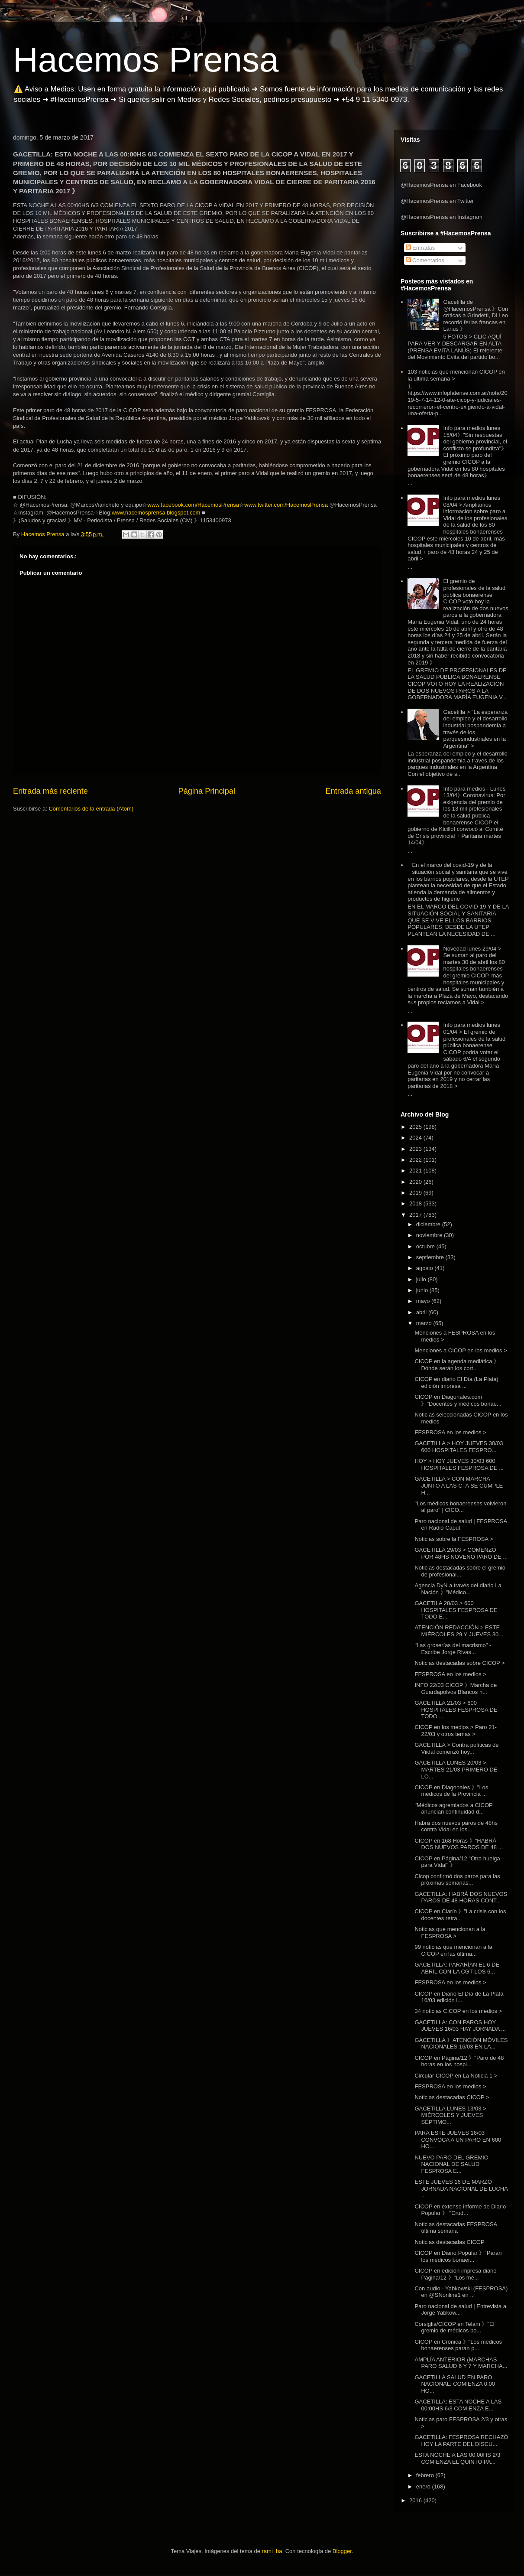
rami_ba (272, 2551)
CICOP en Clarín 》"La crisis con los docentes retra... (460, 1914)
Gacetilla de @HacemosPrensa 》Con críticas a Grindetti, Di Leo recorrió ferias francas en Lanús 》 (475, 315)
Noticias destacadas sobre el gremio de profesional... (459, 1571)
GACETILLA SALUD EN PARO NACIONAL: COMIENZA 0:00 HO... (454, 2384)
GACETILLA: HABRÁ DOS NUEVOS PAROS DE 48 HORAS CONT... (460, 1897)
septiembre (431, 1257)
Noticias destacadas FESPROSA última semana (455, 2227)
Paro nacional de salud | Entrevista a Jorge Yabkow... (460, 2309)
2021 (416, 1170)
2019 (416, 1192)
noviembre (430, 1235)
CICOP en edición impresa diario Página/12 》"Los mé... (455, 2274)
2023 (416, 1149)
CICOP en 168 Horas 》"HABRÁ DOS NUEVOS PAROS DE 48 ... (458, 1844)
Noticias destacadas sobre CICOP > (459, 1663)
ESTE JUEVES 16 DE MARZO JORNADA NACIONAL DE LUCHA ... (461, 2188)
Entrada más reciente (50, 791)
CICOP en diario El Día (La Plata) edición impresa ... (456, 1382)
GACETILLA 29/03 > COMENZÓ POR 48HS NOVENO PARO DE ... (461, 1553)
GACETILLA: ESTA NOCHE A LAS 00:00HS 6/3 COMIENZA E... (457, 2405)
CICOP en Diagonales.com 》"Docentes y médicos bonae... (457, 1400)
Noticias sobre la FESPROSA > (453, 1539)
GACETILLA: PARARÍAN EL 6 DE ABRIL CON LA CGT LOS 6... (456, 1968)
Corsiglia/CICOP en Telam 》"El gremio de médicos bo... (454, 2327)
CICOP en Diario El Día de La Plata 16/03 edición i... (458, 1997)
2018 (416, 1203)
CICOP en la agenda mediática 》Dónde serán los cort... (456, 1364)
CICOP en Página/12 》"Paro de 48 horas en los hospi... (459, 2061)
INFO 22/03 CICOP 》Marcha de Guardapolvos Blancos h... (455, 1688)
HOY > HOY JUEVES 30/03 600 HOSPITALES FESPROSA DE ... (458, 1464)
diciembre (429, 1224)
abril (422, 1312)
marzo (424, 1323)
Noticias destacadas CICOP (449, 2242)
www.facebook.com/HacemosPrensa (193, 505)
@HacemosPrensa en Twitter (437, 201)
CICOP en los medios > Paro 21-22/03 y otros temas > (455, 1730)
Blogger (342, 2551)
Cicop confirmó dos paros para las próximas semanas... (457, 1879)
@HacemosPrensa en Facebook (441, 185)
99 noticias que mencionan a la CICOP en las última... (453, 1950)
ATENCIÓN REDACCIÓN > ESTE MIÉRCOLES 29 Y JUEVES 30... (458, 1631)
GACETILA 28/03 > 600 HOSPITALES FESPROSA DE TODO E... (455, 1610)
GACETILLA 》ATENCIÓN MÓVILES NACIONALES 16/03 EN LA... (461, 2043)
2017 (416, 1214)
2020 (416, 1182)
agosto (425, 1268)
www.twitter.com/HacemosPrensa (286, 505)
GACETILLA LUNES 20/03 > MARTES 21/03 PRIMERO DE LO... (455, 1769)
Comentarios (425, 260)
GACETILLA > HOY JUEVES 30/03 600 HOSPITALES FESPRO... (458, 1446)
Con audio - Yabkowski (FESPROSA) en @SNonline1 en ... (461, 2292)
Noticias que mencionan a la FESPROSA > (449, 1932)
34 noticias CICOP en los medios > (458, 2011)
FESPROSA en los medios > (450, 1432)
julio (422, 1279)
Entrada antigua (353, 791)
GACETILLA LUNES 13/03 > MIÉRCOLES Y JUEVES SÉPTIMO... (450, 2115)
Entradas (420, 247)
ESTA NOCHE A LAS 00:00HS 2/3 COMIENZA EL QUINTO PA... (457, 2458)
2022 (416, 1159)
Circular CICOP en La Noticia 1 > (455, 2075)
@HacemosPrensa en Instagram (441, 217)
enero (424, 2486)
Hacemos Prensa (146, 59)
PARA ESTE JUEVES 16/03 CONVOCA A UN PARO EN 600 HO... (457, 2139)
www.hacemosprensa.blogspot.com (156, 512)
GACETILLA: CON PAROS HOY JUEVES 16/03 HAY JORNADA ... (459, 2025)
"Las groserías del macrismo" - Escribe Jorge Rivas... (452, 1648)
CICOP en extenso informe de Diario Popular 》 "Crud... (460, 2210)
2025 (416, 1127)
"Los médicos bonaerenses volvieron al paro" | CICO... (460, 1507)
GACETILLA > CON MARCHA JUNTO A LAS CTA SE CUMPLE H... (458, 1485)
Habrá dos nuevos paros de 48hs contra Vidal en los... (456, 1826)
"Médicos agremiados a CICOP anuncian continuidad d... (453, 1808)
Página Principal (206, 791)
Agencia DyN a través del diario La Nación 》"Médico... (457, 1589)
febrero (426, 2475)
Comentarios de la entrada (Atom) (91, 808)
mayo (423, 1301)
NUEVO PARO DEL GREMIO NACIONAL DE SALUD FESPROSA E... (451, 2164)
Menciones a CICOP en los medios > (460, 1350)
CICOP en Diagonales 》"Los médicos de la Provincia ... (451, 1791)
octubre (426, 1246)
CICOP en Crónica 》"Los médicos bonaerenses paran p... (458, 2345)
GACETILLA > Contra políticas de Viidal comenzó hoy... (456, 1748)
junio (423, 1290)
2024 (416, 1137)
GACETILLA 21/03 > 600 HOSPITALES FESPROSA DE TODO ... (455, 1710)
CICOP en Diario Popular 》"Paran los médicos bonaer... (457, 2256)
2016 (416, 2500)
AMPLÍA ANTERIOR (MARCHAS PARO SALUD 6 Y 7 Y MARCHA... (460, 2363)
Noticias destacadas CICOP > (451, 2097)
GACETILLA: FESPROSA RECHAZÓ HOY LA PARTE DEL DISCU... (461, 2440)
